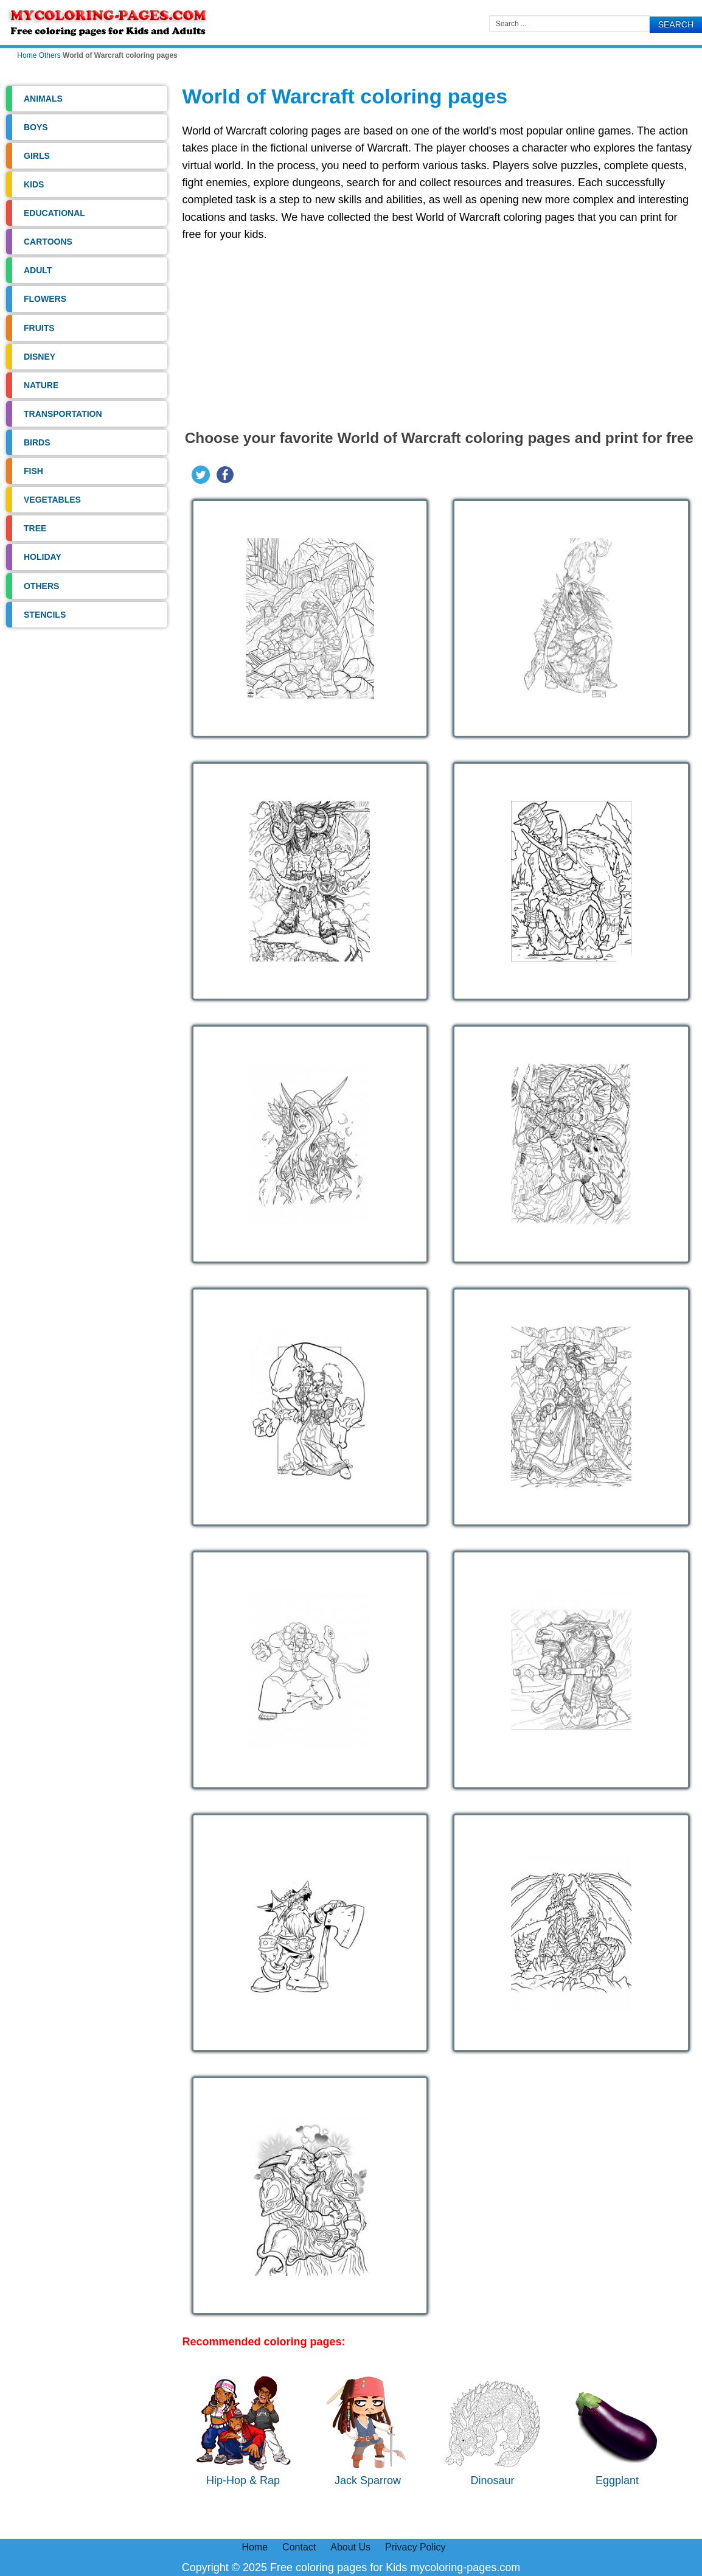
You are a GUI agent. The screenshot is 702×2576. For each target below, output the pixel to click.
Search (675, 24)
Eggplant (617, 2431)
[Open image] (310, 618)
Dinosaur (492, 2431)
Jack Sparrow (368, 2431)
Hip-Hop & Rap (243, 2431)
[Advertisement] (439, 331)
